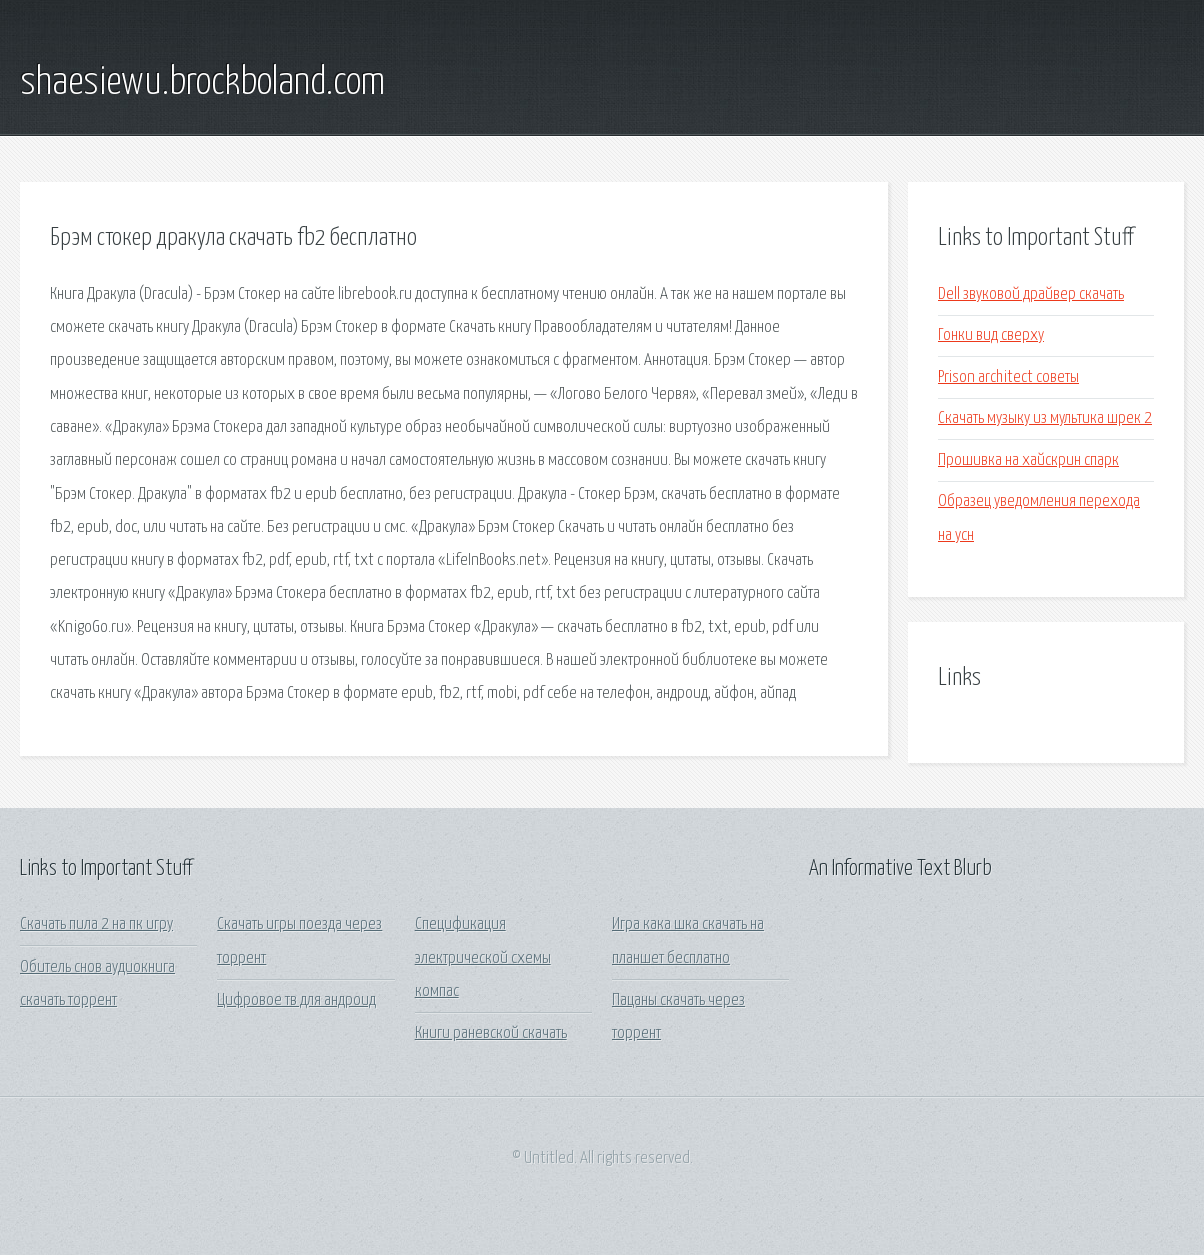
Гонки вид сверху (991, 335)
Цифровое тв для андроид (296, 1000)
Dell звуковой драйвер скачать (1031, 294)
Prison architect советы (1008, 377)
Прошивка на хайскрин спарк (1028, 460)
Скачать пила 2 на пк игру (96, 924)
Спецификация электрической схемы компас (483, 958)
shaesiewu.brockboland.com (202, 83)
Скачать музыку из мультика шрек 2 (1045, 418)
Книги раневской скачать (491, 1033)
